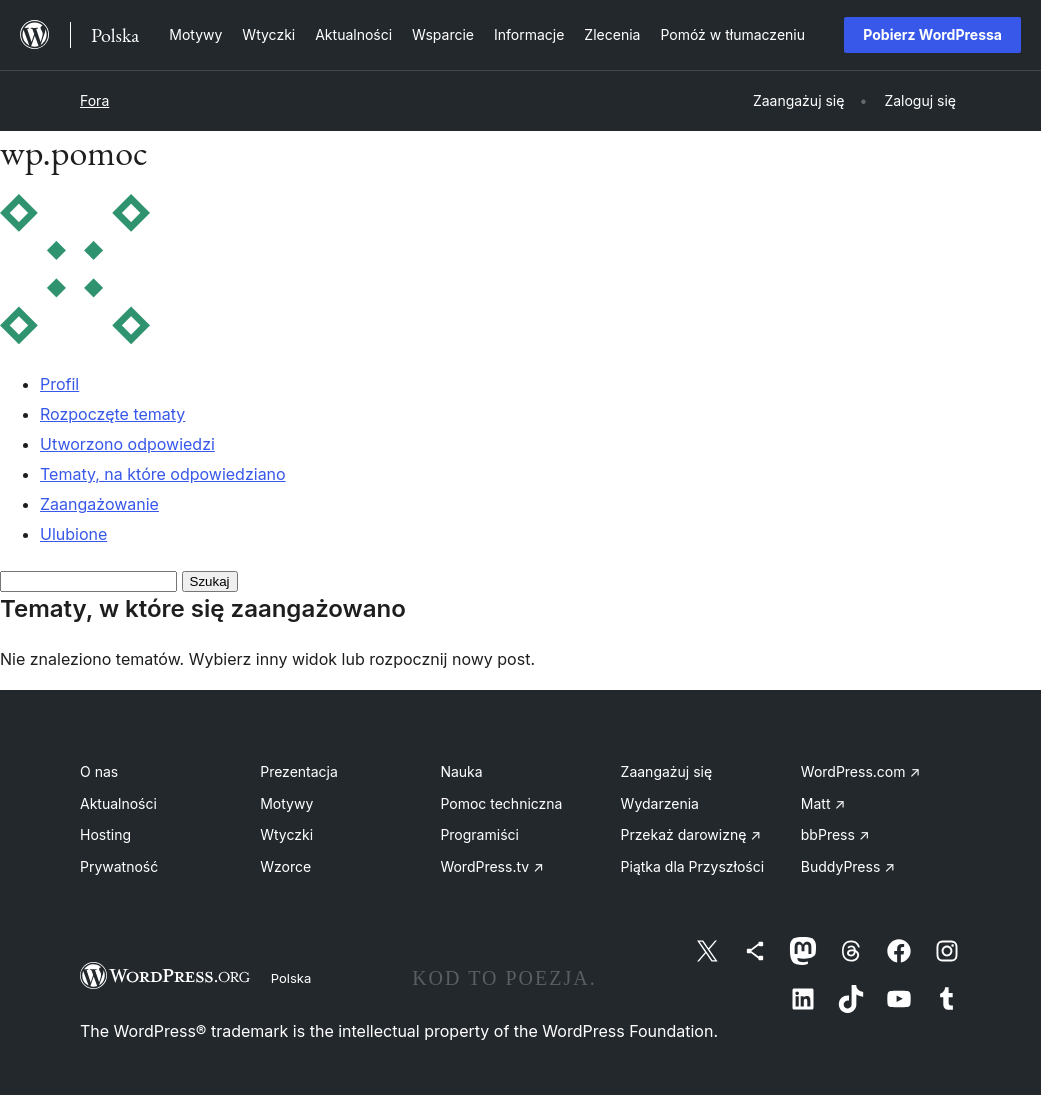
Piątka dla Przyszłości (693, 866)
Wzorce (285, 866)
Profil (59, 384)
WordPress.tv (492, 866)
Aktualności (118, 803)
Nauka (461, 771)
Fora (94, 100)
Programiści (479, 834)
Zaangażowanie (99, 504)
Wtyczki (286, 834)
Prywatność (119, 866)
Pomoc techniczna (501, 803)
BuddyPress (848, 866)
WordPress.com (861, 771)
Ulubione (73, 534)
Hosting (105, 834)
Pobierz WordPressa (932, 34)
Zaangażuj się (667, 771)
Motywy (286, 803)
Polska (291, 978)
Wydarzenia (660, 803)
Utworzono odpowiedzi (127, 444)
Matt (823, 803)
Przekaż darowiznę (691, 834)
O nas (99, 771)
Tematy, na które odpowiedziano (163, 474)
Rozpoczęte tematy (112, 414)
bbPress (835, 834)
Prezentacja (299, 771)
